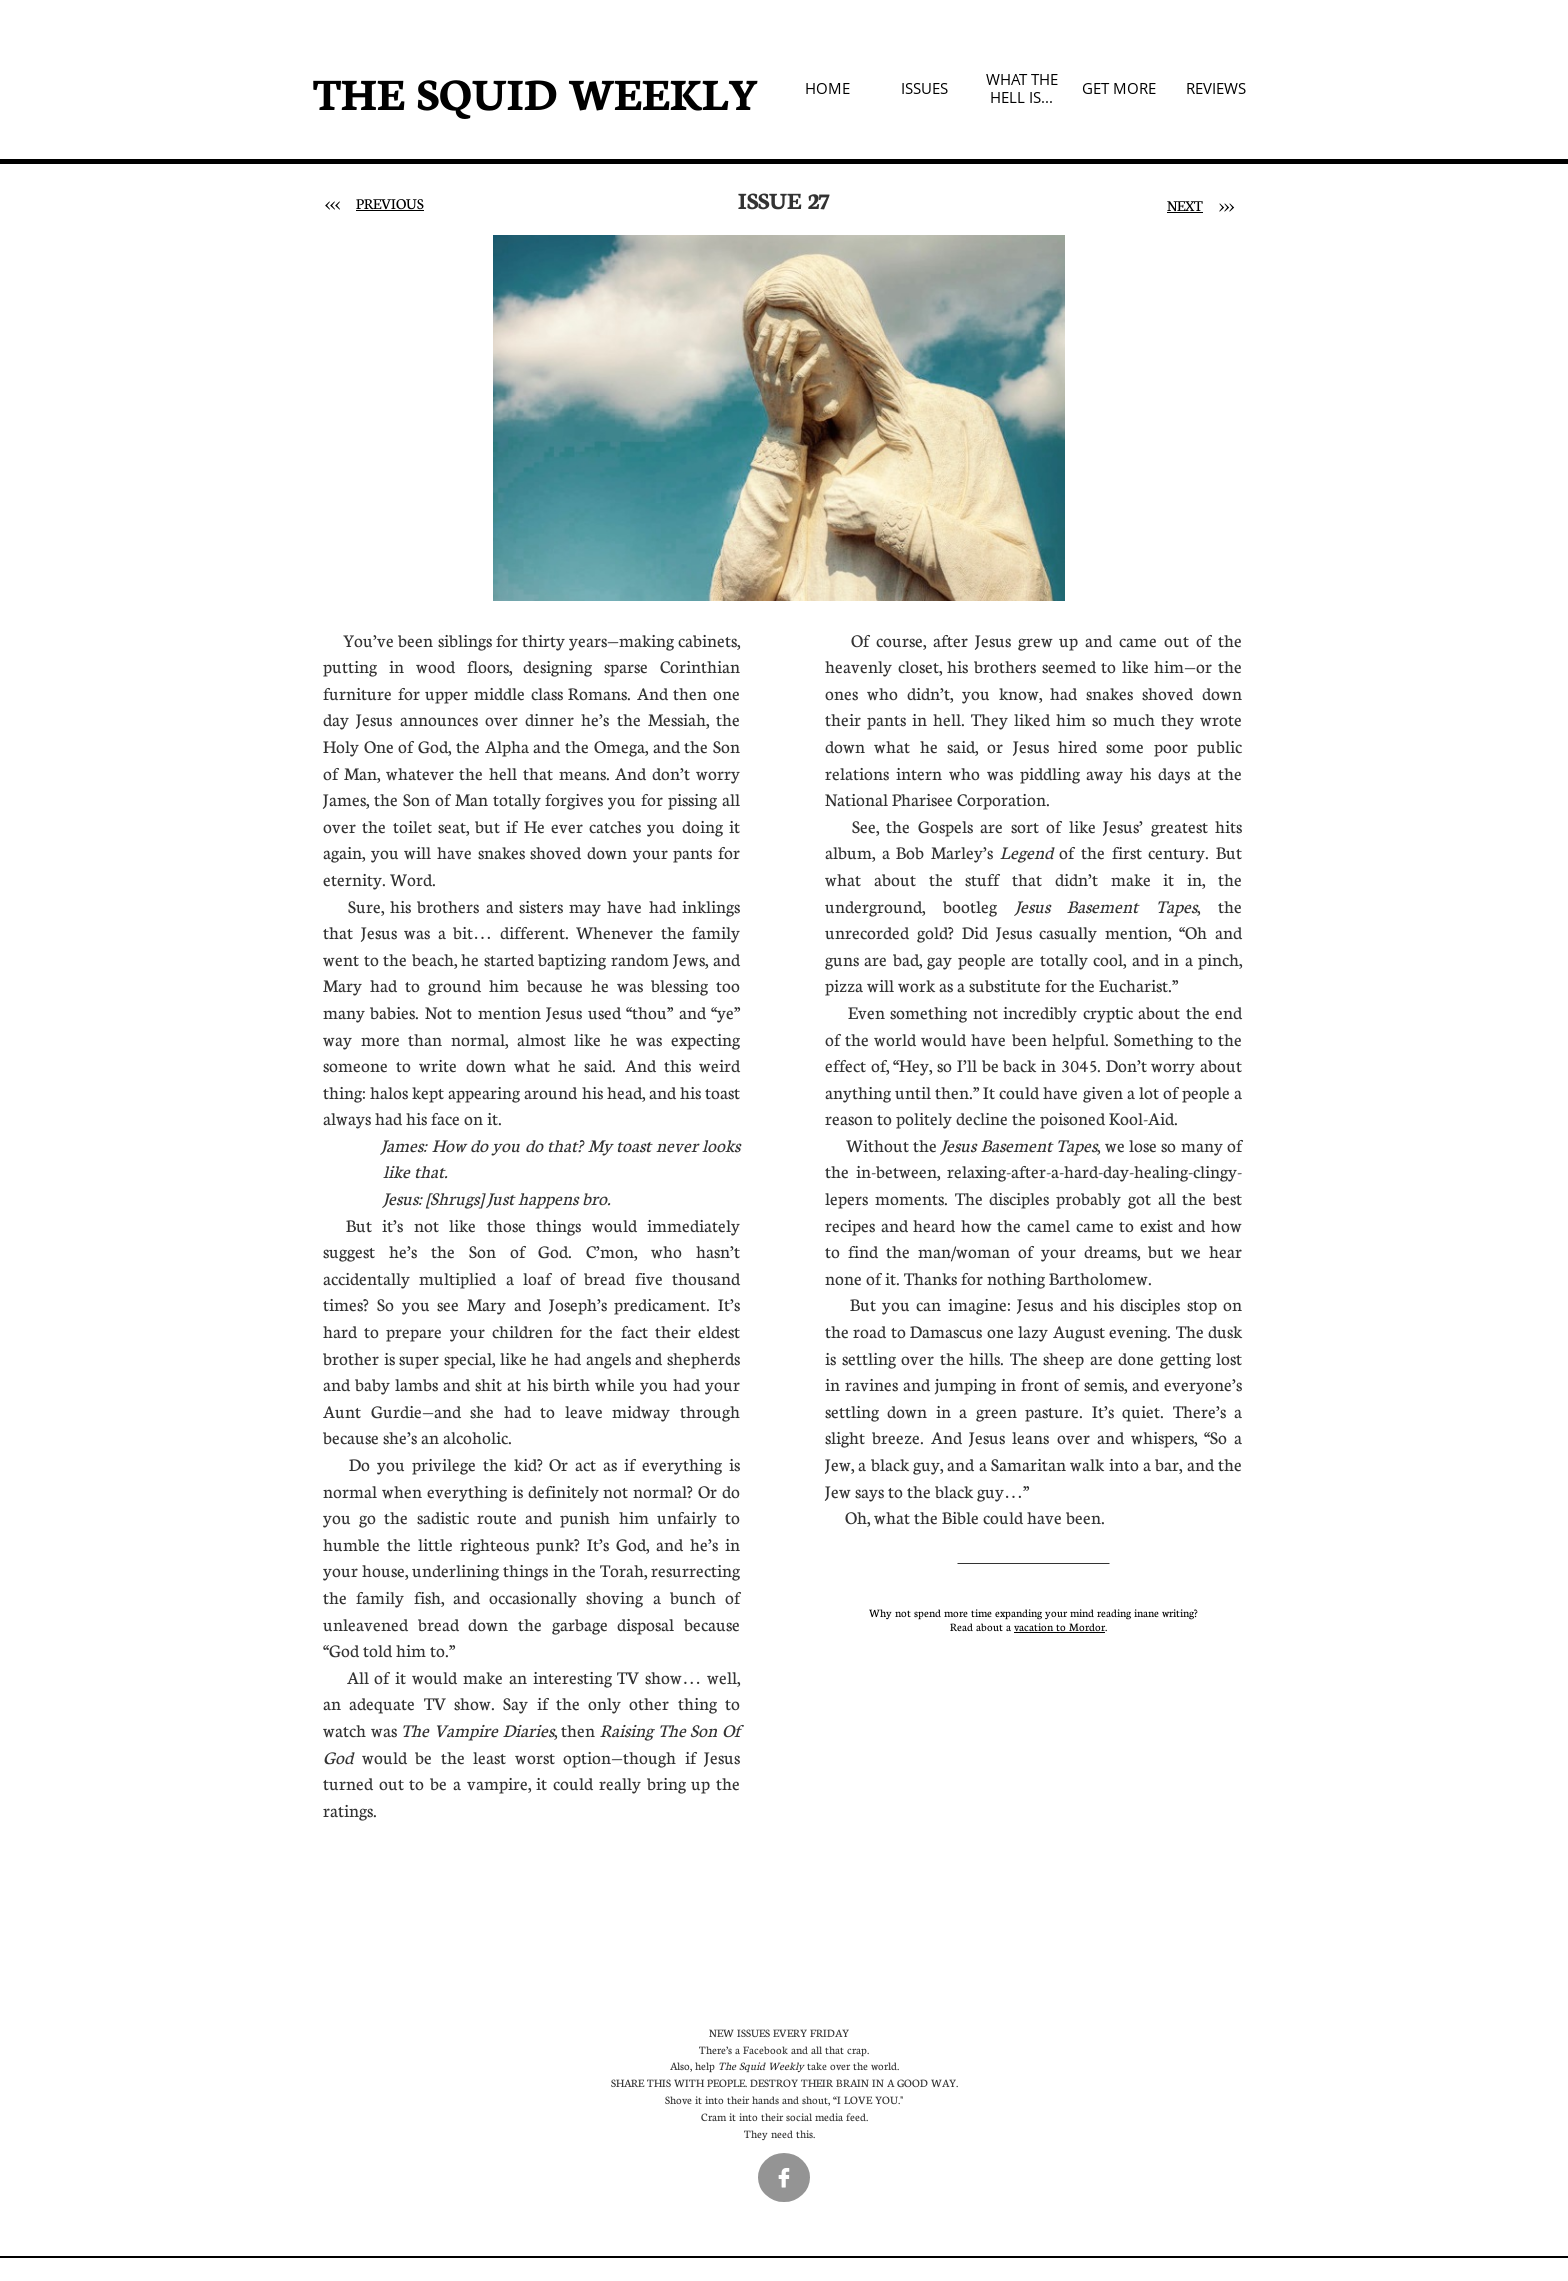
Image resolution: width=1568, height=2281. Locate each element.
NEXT (1185, 205)
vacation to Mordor (1059, 1626)
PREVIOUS (390, 203)
